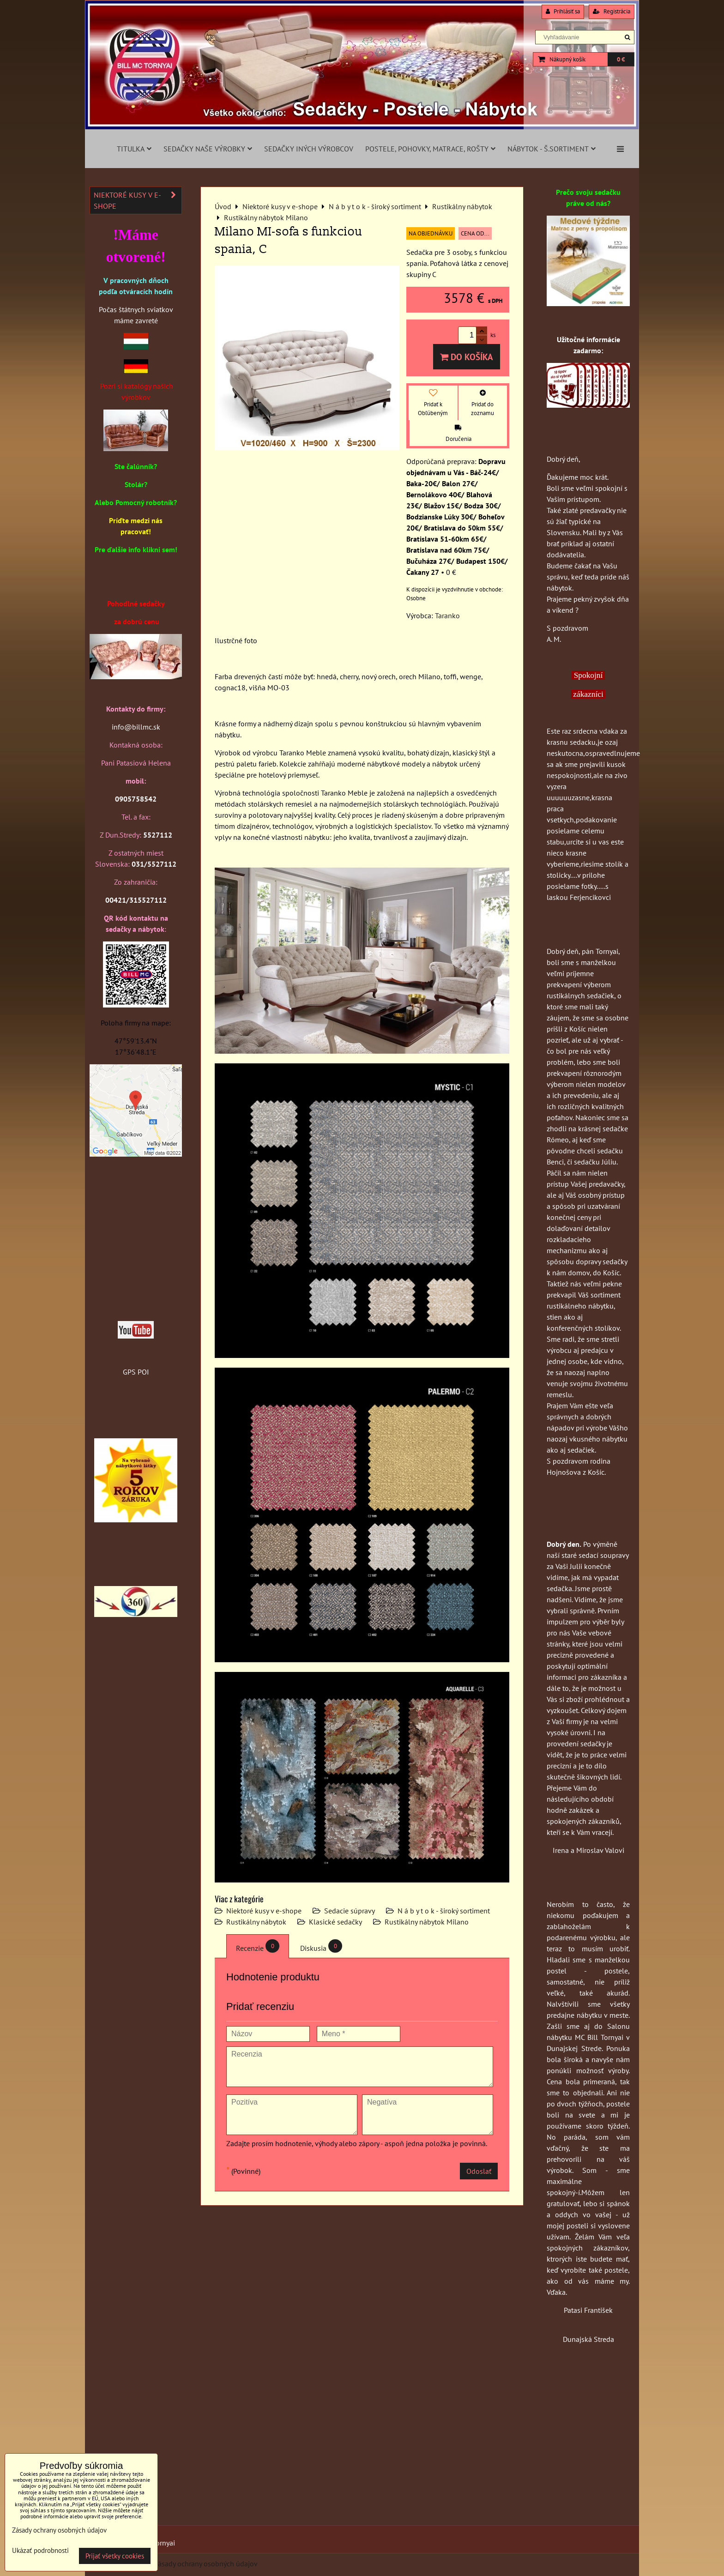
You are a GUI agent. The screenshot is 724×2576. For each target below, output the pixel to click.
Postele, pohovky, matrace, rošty (430, 148)
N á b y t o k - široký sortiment (444, 1910)
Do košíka (466, 356)
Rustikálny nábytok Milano (427, 1921)
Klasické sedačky (335, 1921)
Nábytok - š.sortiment (551, 148)
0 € (621, 59)
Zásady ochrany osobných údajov (206, 2563)
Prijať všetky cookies (114, 2556)
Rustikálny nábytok (256, 1921)
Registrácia (611, 11)
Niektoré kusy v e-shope (264, 1910)
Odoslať (478, 2171)
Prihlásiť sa (563, 11)
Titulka (134, 148)
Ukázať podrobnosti (40, 2551)
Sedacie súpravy (349, 1910)
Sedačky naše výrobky (207, 148)
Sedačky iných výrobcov (308, 148)
